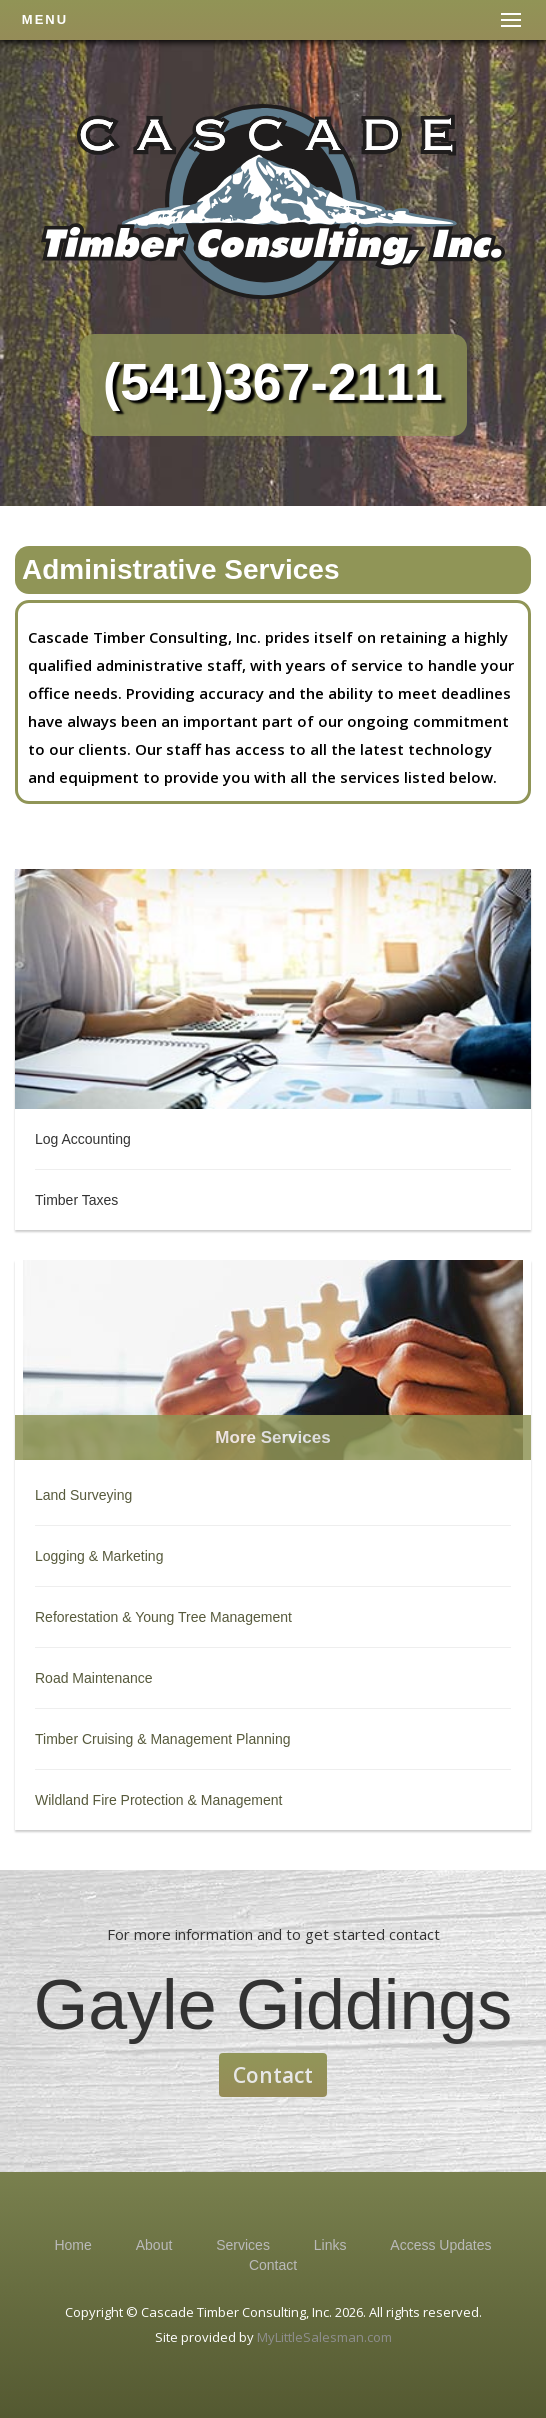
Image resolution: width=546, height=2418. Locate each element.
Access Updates (440, 2245)
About (154, 2245)
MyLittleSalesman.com (324, 2337)
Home (72, 2245)
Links (330, 2245)
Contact (273, 2075)
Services (243, 2245)
